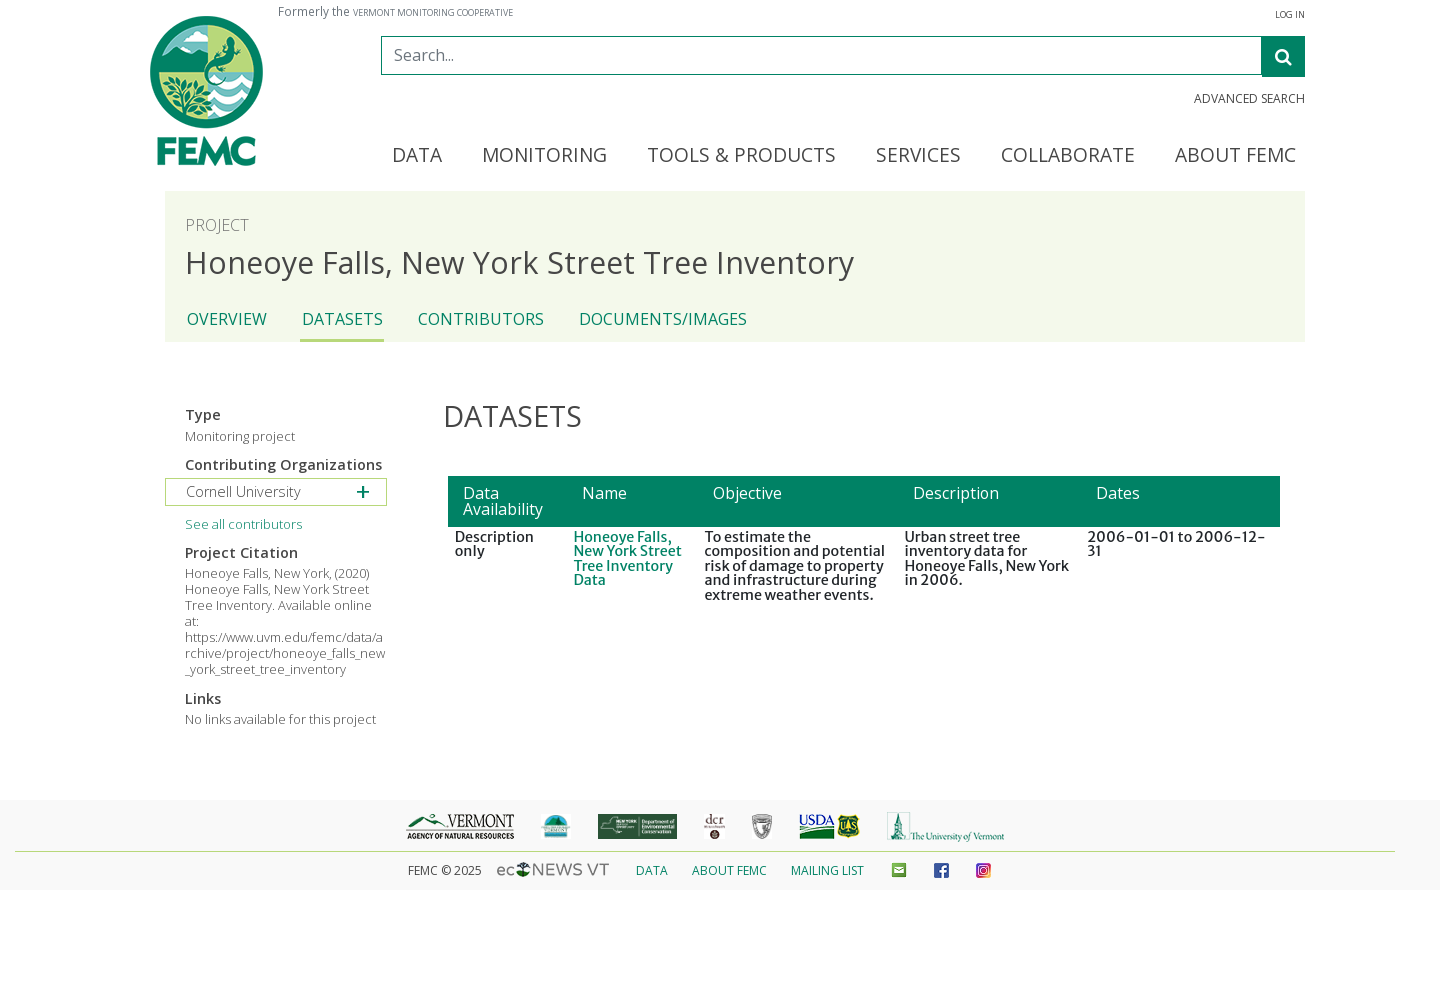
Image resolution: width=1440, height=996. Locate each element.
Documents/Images (663, 319)
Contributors (481, 319)
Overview (227, 319)
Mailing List (827, 870)
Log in (1290, 15)
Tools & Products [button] (741, 156)
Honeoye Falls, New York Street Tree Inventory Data (627, 558)
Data (652, 870)
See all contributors (243, 524)
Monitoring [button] (544, 156)
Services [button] (918, 156)
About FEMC (729, 870)
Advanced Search (1249, 99)
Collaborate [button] (1068, 156)
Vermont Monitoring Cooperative (433, 13)
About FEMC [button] (1235, 156)
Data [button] (417, 156)
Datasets (342, 319)
